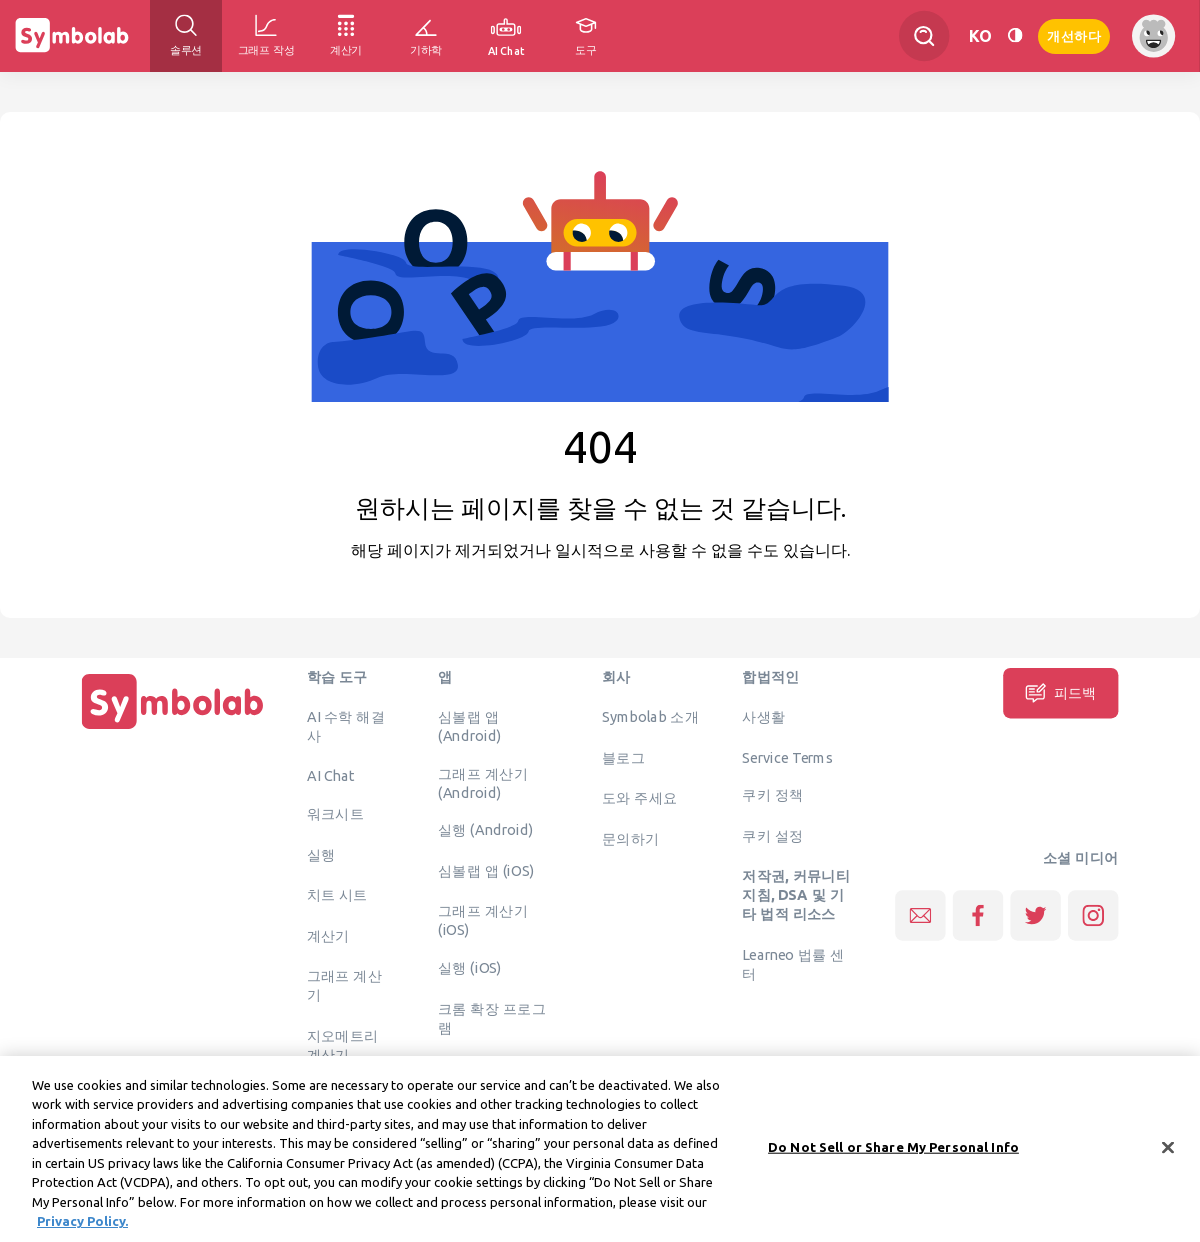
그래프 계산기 (345, 985)
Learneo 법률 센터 (793, 963)
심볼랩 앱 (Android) (469, 726)
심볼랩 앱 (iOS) (486, 870)
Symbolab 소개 (650, 717)
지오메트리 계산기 (343, 1044)
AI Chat (331, 776)
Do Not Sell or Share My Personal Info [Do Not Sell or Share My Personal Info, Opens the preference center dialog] (893, 1151)
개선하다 (1074, 34)
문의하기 (631, 838)
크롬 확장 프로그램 (492, 1017)
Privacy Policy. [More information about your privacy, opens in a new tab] (82, 1226)
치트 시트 (337, 895)
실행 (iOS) (470, 968)
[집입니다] (173, 729)
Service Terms (787, 757)
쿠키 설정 (772, 835)
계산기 (328, 935)
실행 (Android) (485, 830)
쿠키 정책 (772, 795)
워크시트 (336, 814)
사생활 (763, 717)
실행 (321, 854)
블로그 (623, 757)
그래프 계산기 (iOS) (483, 920)
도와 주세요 (640, 798)
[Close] (1168, 1152)
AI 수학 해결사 (346, 726)
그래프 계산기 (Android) (483, 782)
